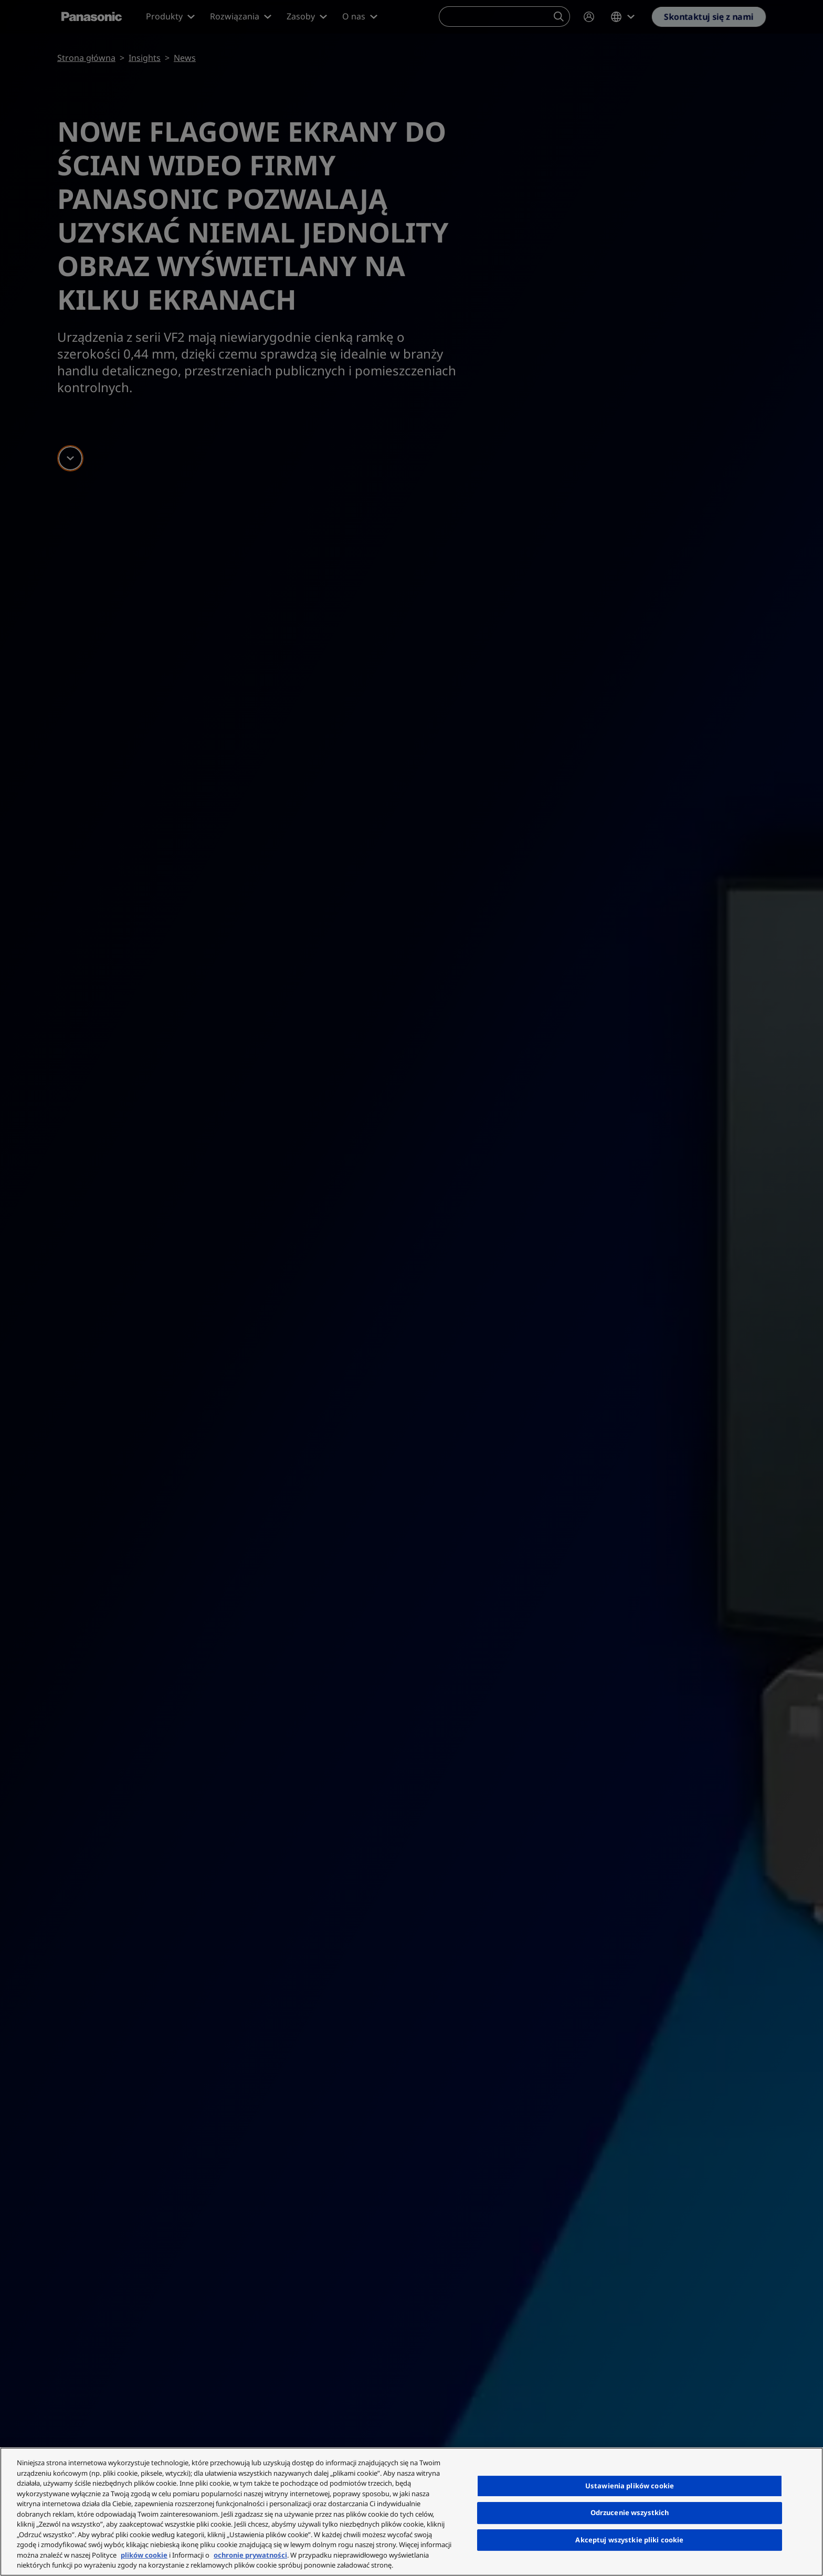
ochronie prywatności (250, 2555)
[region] (411, 2511)
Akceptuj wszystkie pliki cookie (629, 2540)
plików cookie (144, 2555)
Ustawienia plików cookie (629, 2485)
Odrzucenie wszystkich (629, 2512)
